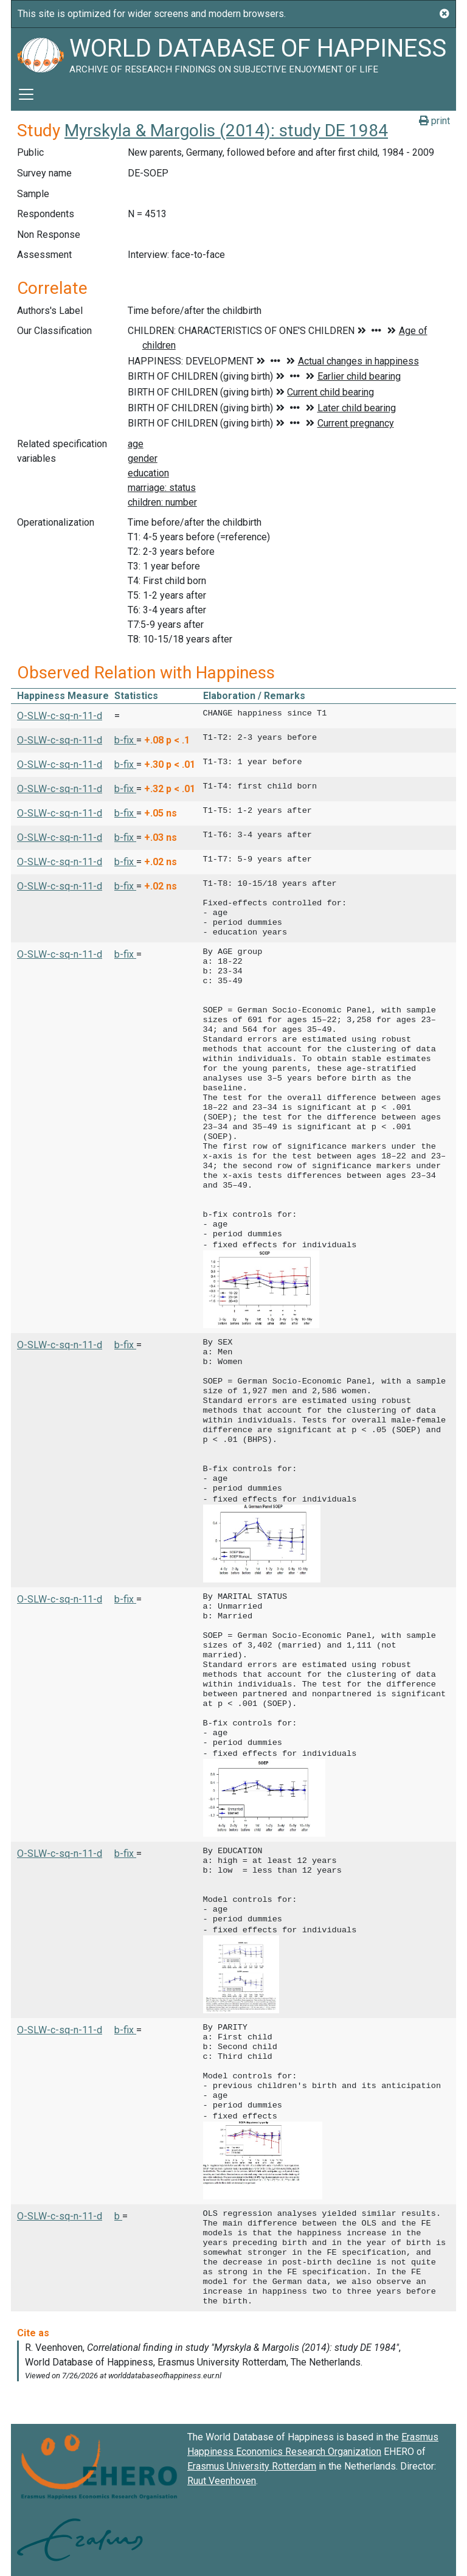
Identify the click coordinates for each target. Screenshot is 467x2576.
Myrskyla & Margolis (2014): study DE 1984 (226, 130)
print (434, 121)
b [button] (118, 2210)
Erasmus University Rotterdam (251, 2460)
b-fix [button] (125, 740)
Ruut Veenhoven (221, 2474)
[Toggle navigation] (26, 94)
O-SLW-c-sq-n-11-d (59, 716)
